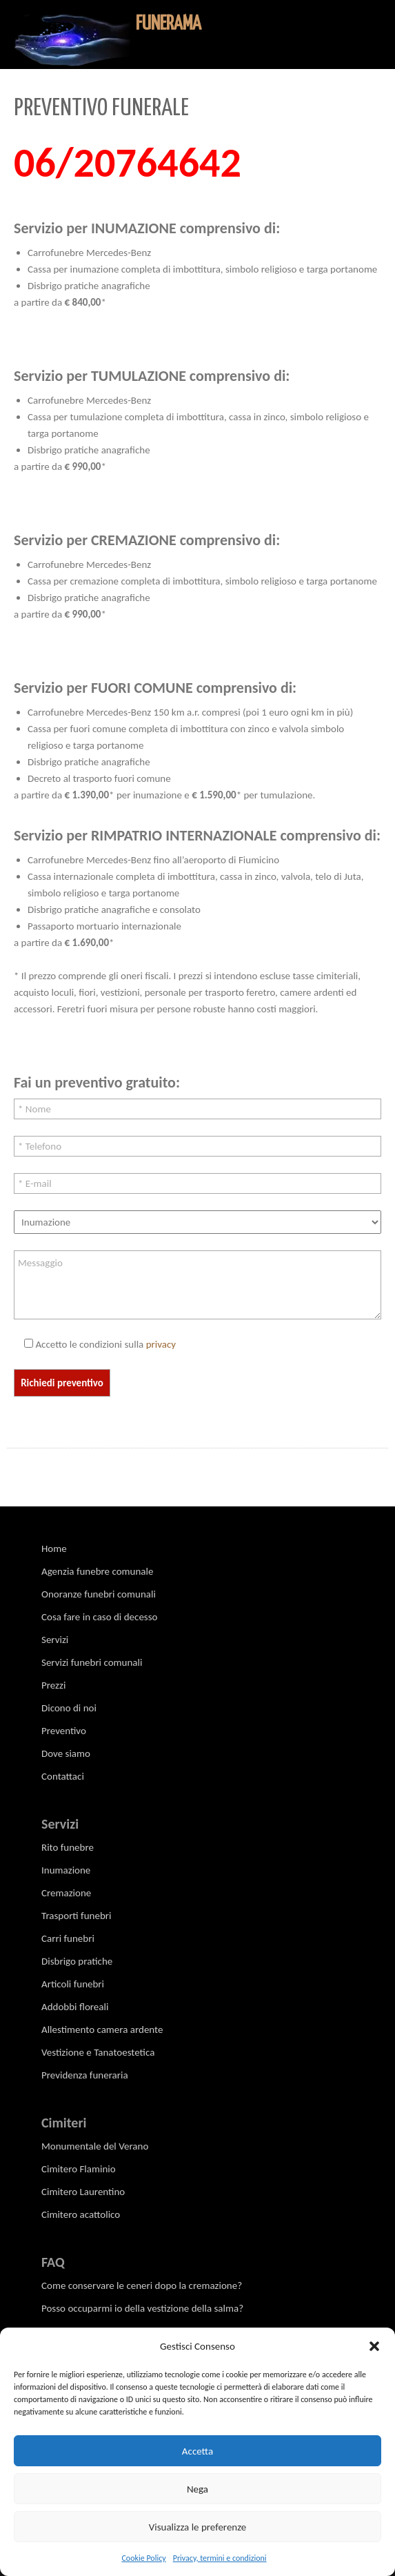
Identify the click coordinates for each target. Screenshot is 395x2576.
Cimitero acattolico (80, 2214)
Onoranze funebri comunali (98, 1594)
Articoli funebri (72, 1984)
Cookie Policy (143, 2558)
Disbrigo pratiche (76, 1961)
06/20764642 (127, 162)
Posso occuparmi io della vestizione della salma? (142, 2308)
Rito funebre (67, 1847)
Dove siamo (65, 1753)
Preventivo (63, 1730)
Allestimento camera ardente (102, 2029)
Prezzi (53, 1685)
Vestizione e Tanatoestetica (97, 2052)
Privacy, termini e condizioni (220, 2558)
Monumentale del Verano (94, 2146)
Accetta (197, 2451)
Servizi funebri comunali (91, 1662)
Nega (197, 2489)
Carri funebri (67, 1938)
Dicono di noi (69, 1708)
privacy (161, 1344)
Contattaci (62, 1776)
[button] (374, 2346)
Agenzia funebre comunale (97, 1571)
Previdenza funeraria (84, 2075)
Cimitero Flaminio (78, 2169)
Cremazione (66, 1893)
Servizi (54, 1639)
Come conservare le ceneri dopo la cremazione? (141, 2285)
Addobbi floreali (74, 2006)
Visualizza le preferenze (198, 2527)
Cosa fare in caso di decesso (99, 1617)
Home (54, 1548)
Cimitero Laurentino (83, 2191)
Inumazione (65, 1870)
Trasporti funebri (76, 1915)
